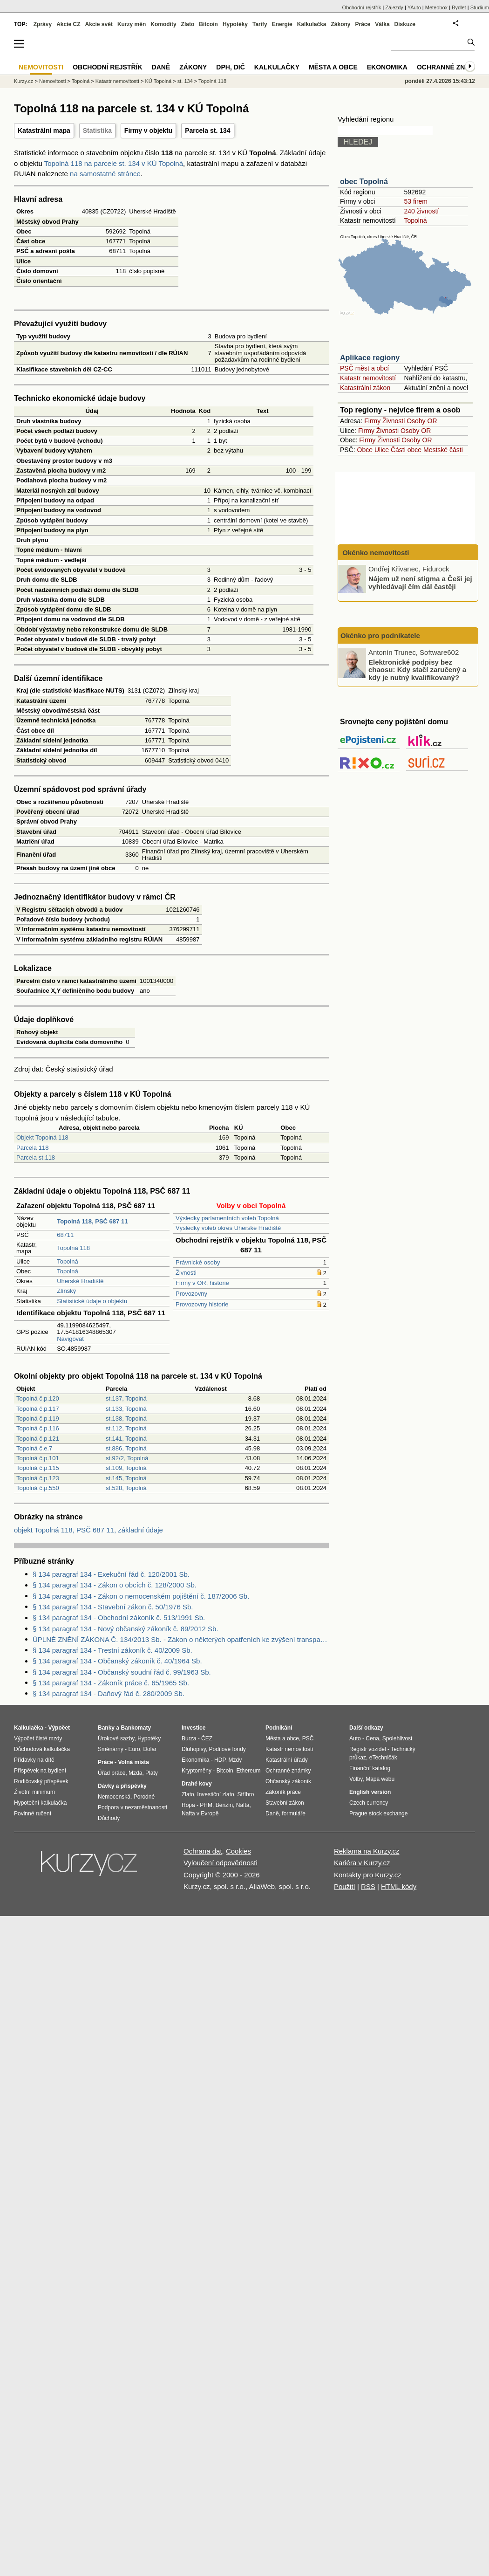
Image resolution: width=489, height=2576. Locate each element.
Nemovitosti (52, 81)
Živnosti (186, 1272)
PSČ (308, 1738)
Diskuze (404, 24)
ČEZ (206, 1738)
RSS (368, 1886)
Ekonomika (387, 67)
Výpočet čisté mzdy (38, 1738)
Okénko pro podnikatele (380, 635)
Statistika (97, 130)
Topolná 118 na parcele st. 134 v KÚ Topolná (113, 163)
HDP (219, 1760)
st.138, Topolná (126, 1418)
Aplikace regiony (370, 358)
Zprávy (43, 24)
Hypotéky (235, 24)
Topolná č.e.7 (34, 1448)
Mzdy (235, 1760)
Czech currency (368, 1803)
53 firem (416, 201)
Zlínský (66, 1290)
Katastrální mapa (44, 130)
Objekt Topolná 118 (42, 1137)
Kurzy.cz (23, 81)
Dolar (149, 1749)
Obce (365, 449)
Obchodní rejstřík (361, 7)
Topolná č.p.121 (37, 1438)
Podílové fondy (227, 1749)
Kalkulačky (276, 67)
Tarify (259, 24)
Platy (151, 1773)
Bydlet (459, 7)
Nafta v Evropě (200, 1813)
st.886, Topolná (126, 1448)
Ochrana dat (202, 1851)
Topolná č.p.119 (37, 1418)
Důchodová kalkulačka (42, 1749)
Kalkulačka (311, 24)
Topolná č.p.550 (37, 1487)
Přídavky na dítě (34, 1760)
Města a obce (333, 67)
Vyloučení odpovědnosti (220, 1863)
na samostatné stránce (105, 174)
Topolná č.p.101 (37, 1458)
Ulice (381, 449)
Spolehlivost (397, 1738)
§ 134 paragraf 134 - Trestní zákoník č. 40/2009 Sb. (112, 1650)
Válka (382, 24)
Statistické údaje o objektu (92, 1301)
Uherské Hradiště (80, 1281)
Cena (372, 1738)
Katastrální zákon (365, 388)
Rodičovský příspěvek (41, 1781)
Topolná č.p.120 (37, 1398)
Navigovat (70, 1338)
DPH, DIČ (230, 67)
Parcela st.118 (35, 1157)
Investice (193, 1727)
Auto (355, 1738)
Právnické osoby (198, 1262)
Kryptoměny (196, 1770)
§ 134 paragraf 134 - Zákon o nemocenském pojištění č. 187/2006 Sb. (141, 1596)
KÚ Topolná (158, 81)
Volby (355, 1779)
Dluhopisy (194, 1749)
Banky (106, 1727)
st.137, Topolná (126, 1398)
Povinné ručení (32, 1813)
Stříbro (245, 1794)
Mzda (135, 1773)
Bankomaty (136, 1727)
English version (370, 1792)
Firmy (372, 421)
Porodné (144, 1796)
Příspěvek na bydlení (40, 1770)
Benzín (224, 1805)
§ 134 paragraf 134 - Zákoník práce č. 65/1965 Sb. (111, 1683)
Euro (134, 1749)
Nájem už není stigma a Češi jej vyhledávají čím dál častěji (420, 583)
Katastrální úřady (286, 1760)
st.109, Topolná (126, 1467)
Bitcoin (208, 24)
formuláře (294, 1813)
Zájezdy (394, 7)
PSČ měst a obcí (364, 368)
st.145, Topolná (126, 1478)
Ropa (188, 1805)
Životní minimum (34, 1792)
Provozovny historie (202, 1304)
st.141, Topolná (126, 1438)
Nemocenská (114, 1796)
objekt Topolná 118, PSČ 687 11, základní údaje (88, 1530)
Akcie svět (99, 24)
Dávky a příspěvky (122, 1786)
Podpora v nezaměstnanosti (132, 1807)
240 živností (421, 211)
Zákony (340, 24)
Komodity (163, 24)
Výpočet (59, 1727)
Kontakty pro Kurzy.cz (367, 1875)
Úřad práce (111, 1773)
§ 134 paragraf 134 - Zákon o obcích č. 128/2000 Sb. (115, 1585)
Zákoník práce (283, 1792)
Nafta (243, 1805)
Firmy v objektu (148, 130)
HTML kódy (398, 1886)
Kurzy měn (131, 24)
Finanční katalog (369, 1768)
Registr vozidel (367, 1749)
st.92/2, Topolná (127, 1458)
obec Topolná (364, 181)
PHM (206, 1805)
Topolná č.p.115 (37, 1467)
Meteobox (436, 7)
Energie (282, 24)
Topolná (67, 1261)
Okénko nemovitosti (374, 552)
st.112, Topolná (126, 1428)
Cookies (238, 1851)
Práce (363, 24)
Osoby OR (422, 421)
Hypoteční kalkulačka (40, 1803)
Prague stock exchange (378, 1813)
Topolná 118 (73, 1247)
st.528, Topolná (126, 1487)
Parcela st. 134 (207, 130)
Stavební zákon (284, 1803)
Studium (479, 7)
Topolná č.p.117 (37, 1408)
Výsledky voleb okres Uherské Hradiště (228, 1227)
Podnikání (278, 1727)
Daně (161, 67)
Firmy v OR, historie (202, 1282)
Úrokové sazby (116, 1738)
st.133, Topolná (126, 1408)
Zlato (188, 24)
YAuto (414, 7)
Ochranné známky (450, 67)
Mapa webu (380, 1779)
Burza (189, 1738)
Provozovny (191, 1293)
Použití (344, 1886)
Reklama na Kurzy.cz (367, 1851)
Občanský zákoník (288, 1781)
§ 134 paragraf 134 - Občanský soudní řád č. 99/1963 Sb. (122, 1672)
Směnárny (110, 1749)
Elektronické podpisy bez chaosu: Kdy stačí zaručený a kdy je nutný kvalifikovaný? (417, 669)
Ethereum (248, 1770)
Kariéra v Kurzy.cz (362, 1863)
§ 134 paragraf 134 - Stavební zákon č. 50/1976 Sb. (113, 1607)
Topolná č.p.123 (37, 1478)
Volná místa (133, 1762)
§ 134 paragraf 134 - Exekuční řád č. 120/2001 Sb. (111, 1574)
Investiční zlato (215, 1794)
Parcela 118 (32, 1147)
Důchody (109, 1818)
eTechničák (383, 1757)
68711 (65, 1234)
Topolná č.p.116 (37, 1428)
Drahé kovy (197, 1783)
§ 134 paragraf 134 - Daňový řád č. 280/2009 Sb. (108, 1693)
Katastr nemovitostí (368, 378)
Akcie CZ (68, 24)
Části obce (406, 449)
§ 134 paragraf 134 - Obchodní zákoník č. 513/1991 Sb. (119, 1617)
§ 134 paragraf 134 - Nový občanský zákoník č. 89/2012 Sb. (125, 1629)
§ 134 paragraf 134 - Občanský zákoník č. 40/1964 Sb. (117, 1661)
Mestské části (443, 449)
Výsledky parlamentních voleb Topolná (227, 1218)
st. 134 (185, 81)
